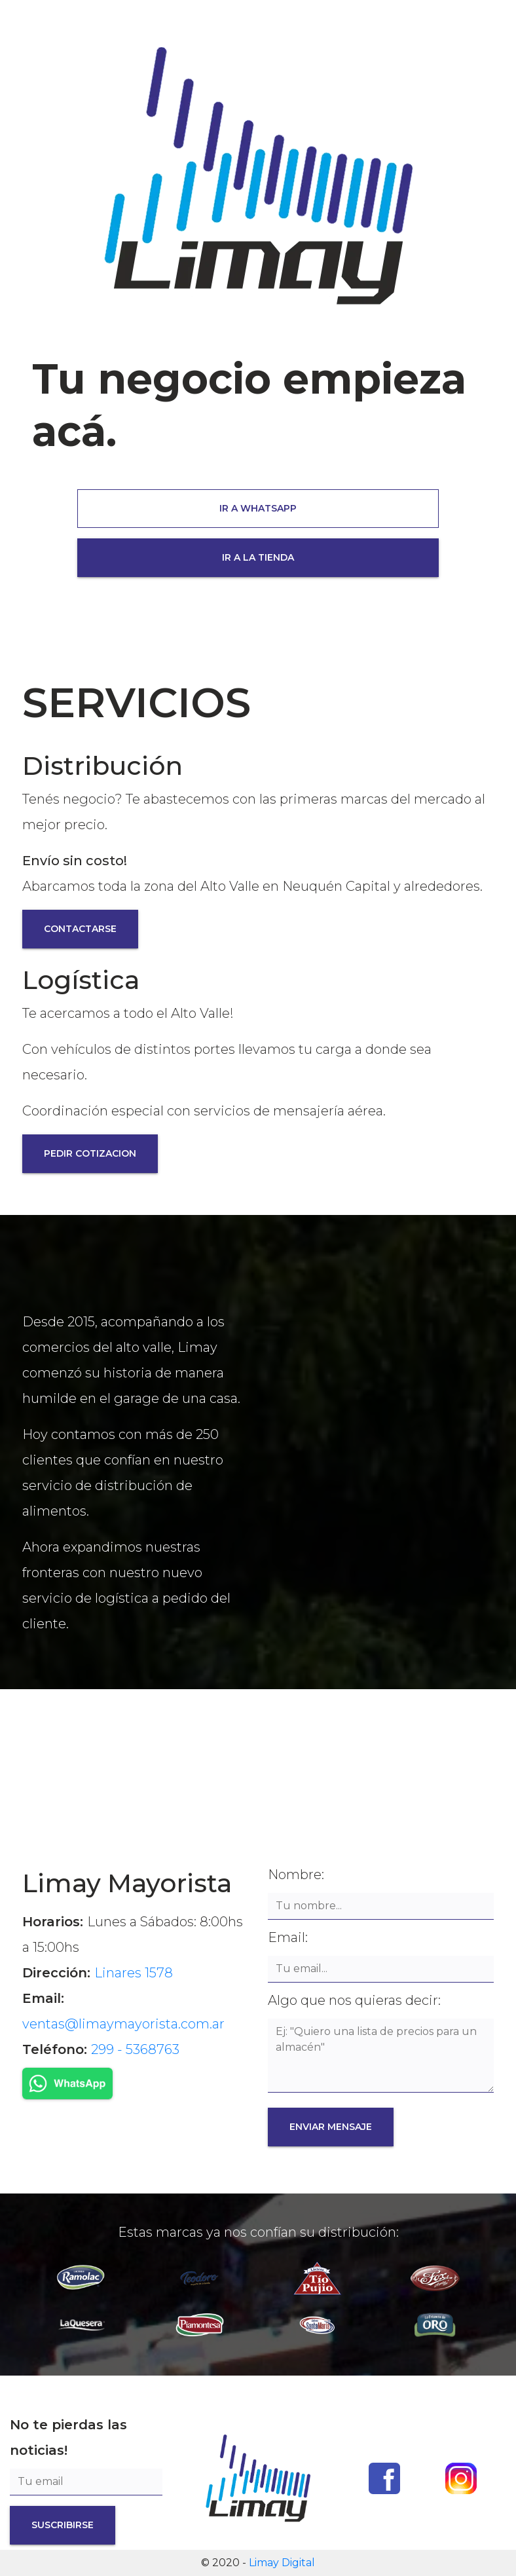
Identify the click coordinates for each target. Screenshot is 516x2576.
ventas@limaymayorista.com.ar (123, 2024)
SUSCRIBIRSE (62, 2525)
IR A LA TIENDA (258, 557)
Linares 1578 (133, 1973)
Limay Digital (282, 2562)
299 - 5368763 (135, 2049)
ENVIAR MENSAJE (330, 2127)
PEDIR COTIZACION (90, 1153)
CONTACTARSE (80, 929)
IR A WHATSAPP (258, 508)
